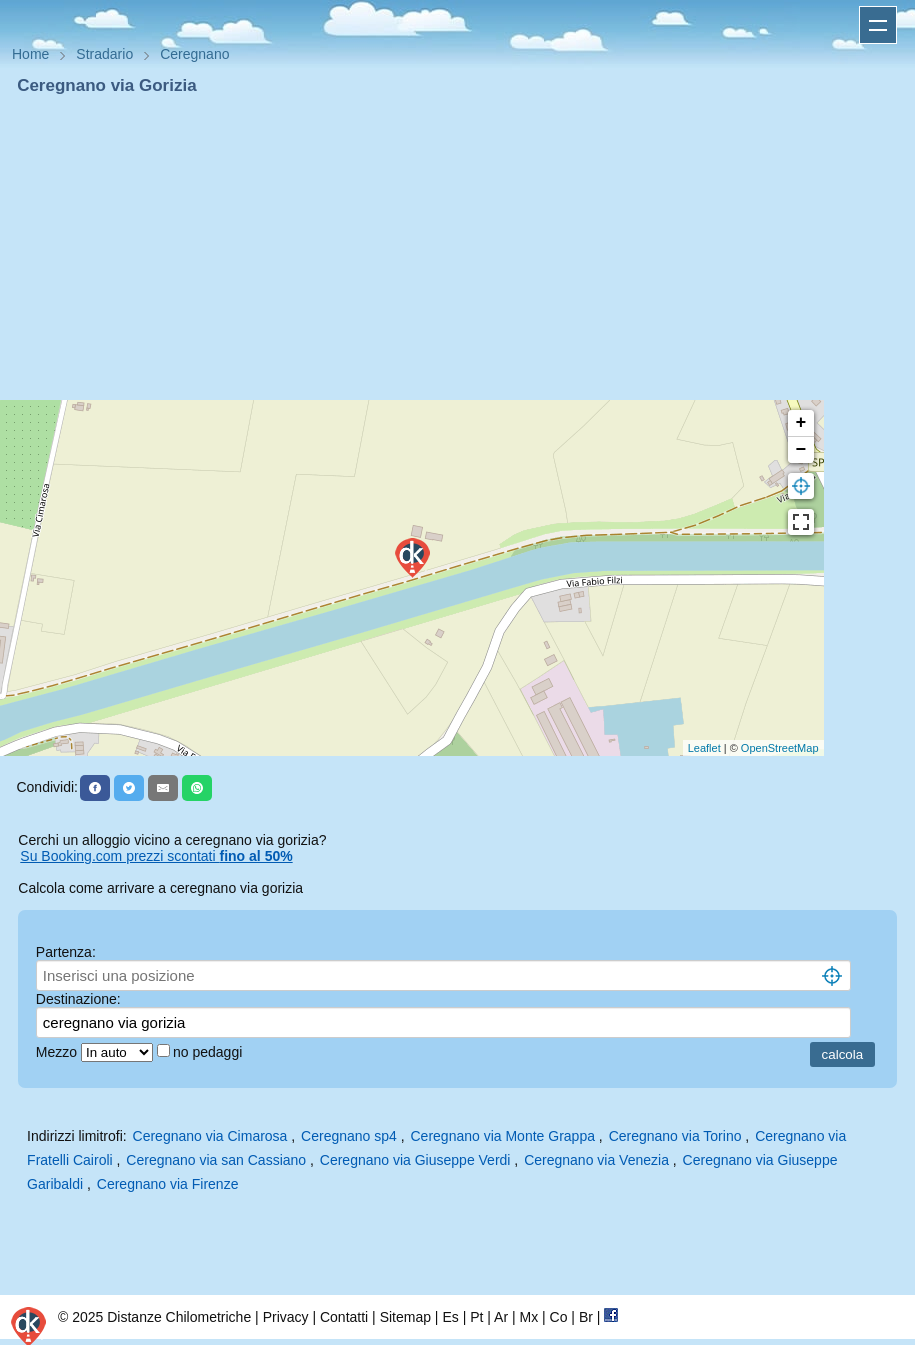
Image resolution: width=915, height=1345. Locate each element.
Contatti (344, 1317)
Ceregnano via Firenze (168, 1184)
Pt (476, 1317)
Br (586, 1317)
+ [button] (801, 423)
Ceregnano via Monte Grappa (503, 1136)
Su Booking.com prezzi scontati (156, 856)
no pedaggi (209, 1052)
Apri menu (878, 25)
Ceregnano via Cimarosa (210, 1136)
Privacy (286, 1317)
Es (450, 1317)
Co (559, 1317)
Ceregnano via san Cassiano (216, 1160)
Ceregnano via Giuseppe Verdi (415, 1160)
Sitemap (405, 1317)
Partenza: (66, 952)
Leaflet (704, 748)
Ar (501, 1317)
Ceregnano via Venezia (596, 1160)
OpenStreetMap (780, 748)
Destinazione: (78, 999)
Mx (528, 1317)
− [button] (801, 450)
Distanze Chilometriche (179, 1317)
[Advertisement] (457, 248)
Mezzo (58, 1052)
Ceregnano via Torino (675, 1136)
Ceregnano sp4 (349, 1136)
